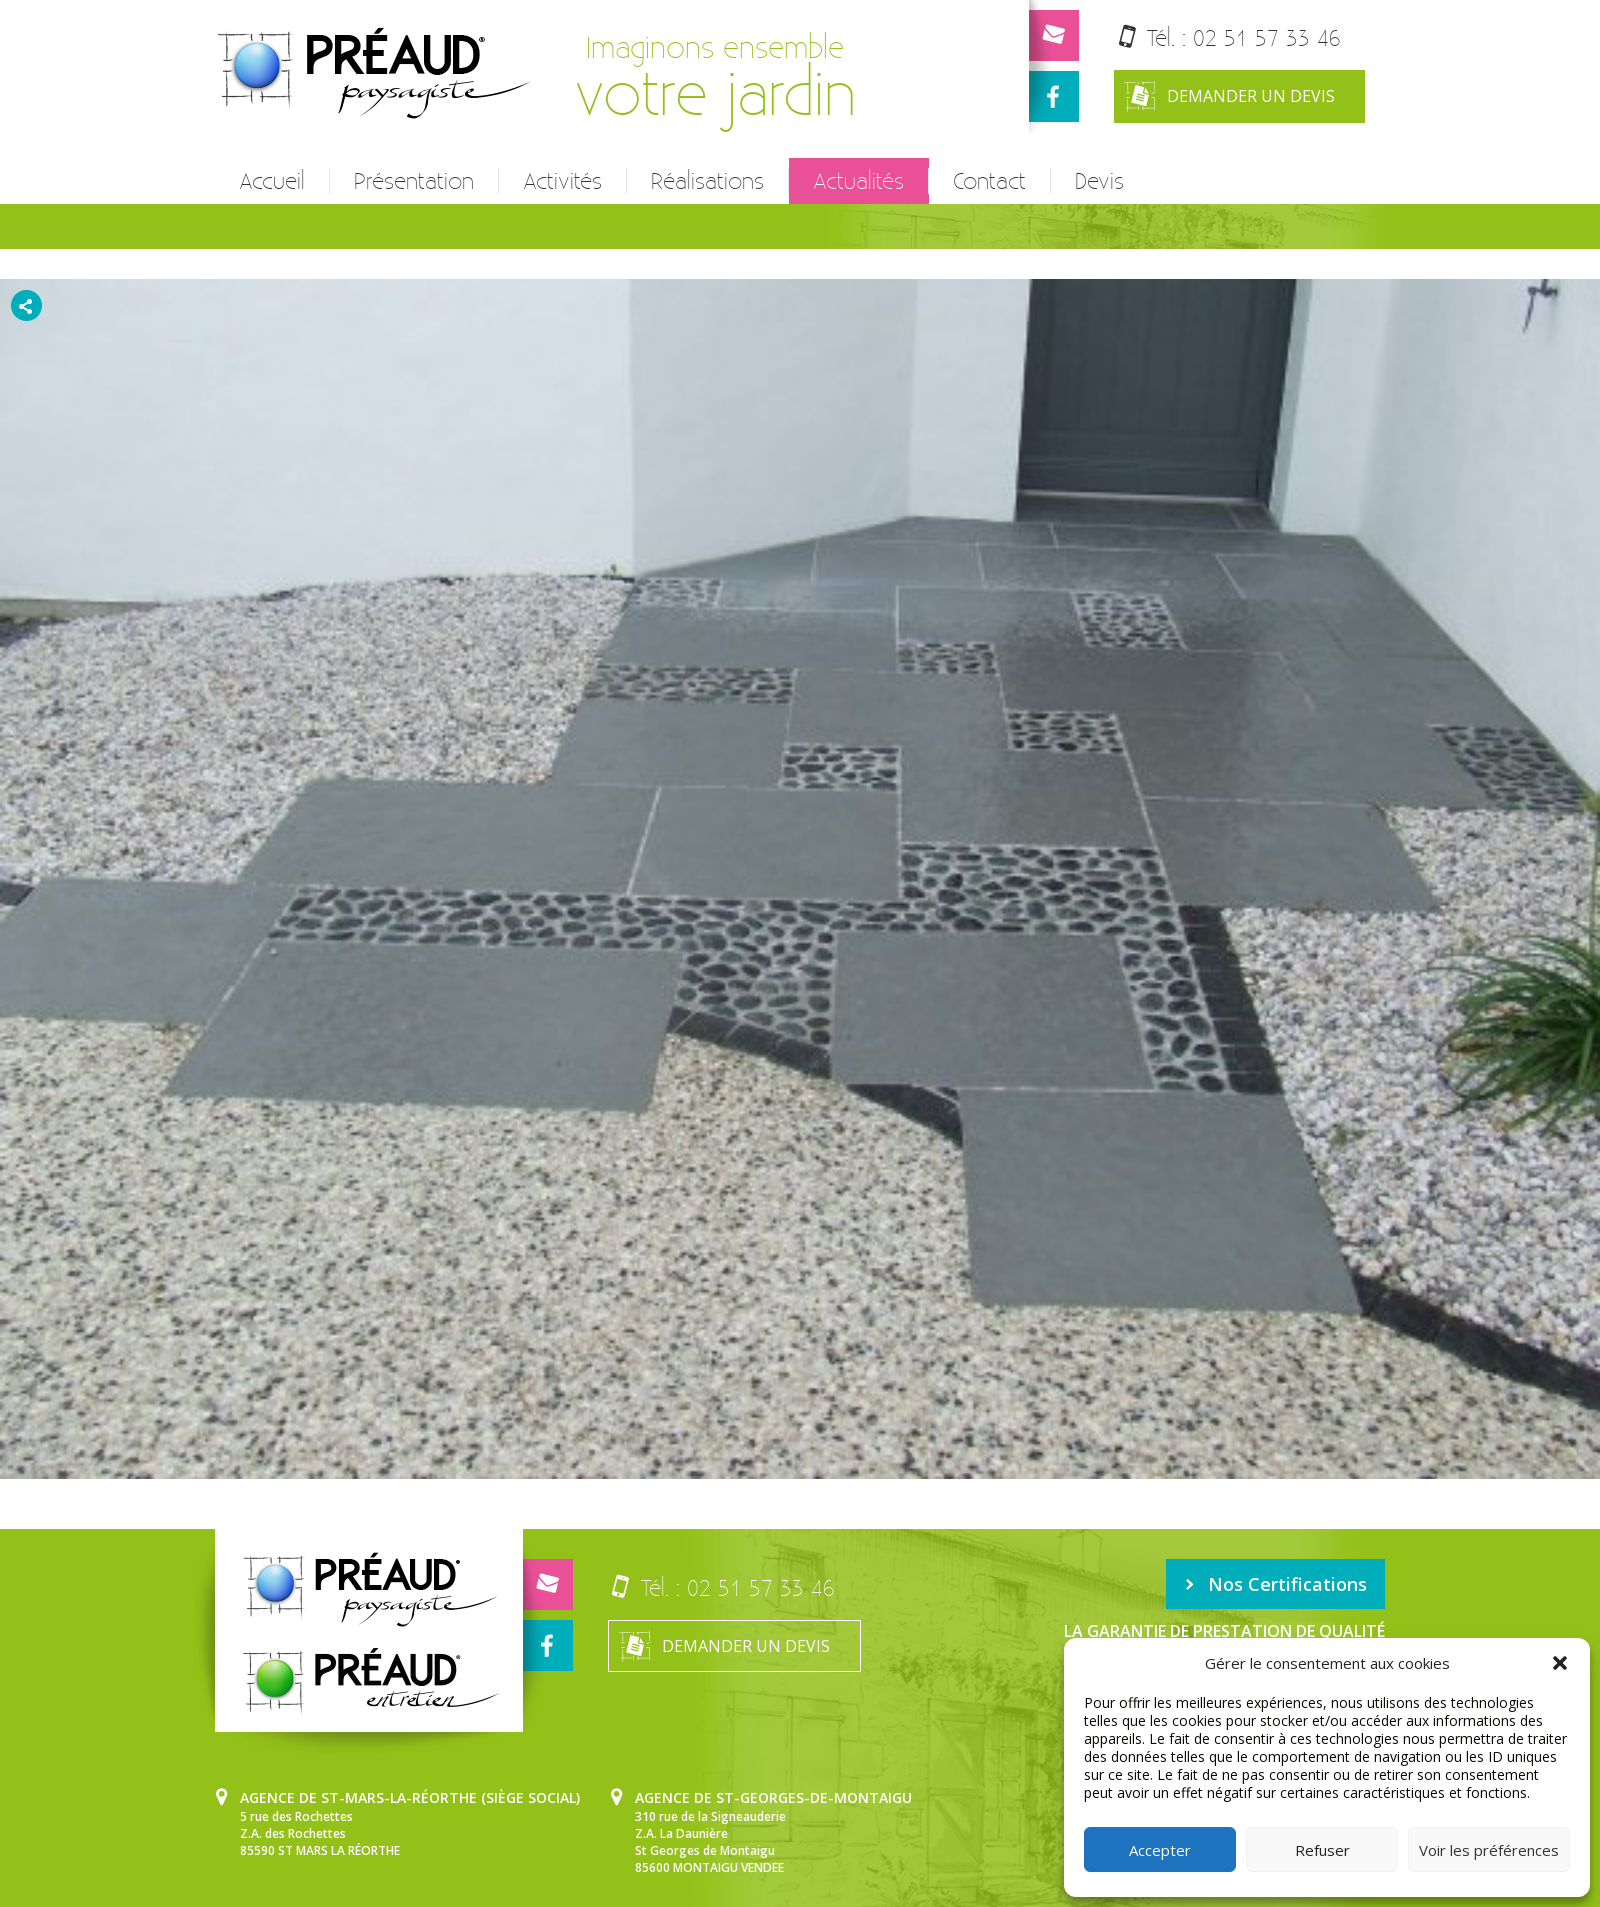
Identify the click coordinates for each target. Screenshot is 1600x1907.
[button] (1560, 1663)
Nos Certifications (1275, 1584)
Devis (1099, 181)
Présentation (414, 181)
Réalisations (707, 181)
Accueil (272, 181)
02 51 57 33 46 (1267, 37)
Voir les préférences (1489, 1850)
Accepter (1160, 1850)
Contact (989, 181)
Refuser (1322, 1850)
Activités (562, 181)
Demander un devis (1229, 96)
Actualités (858, 181)
